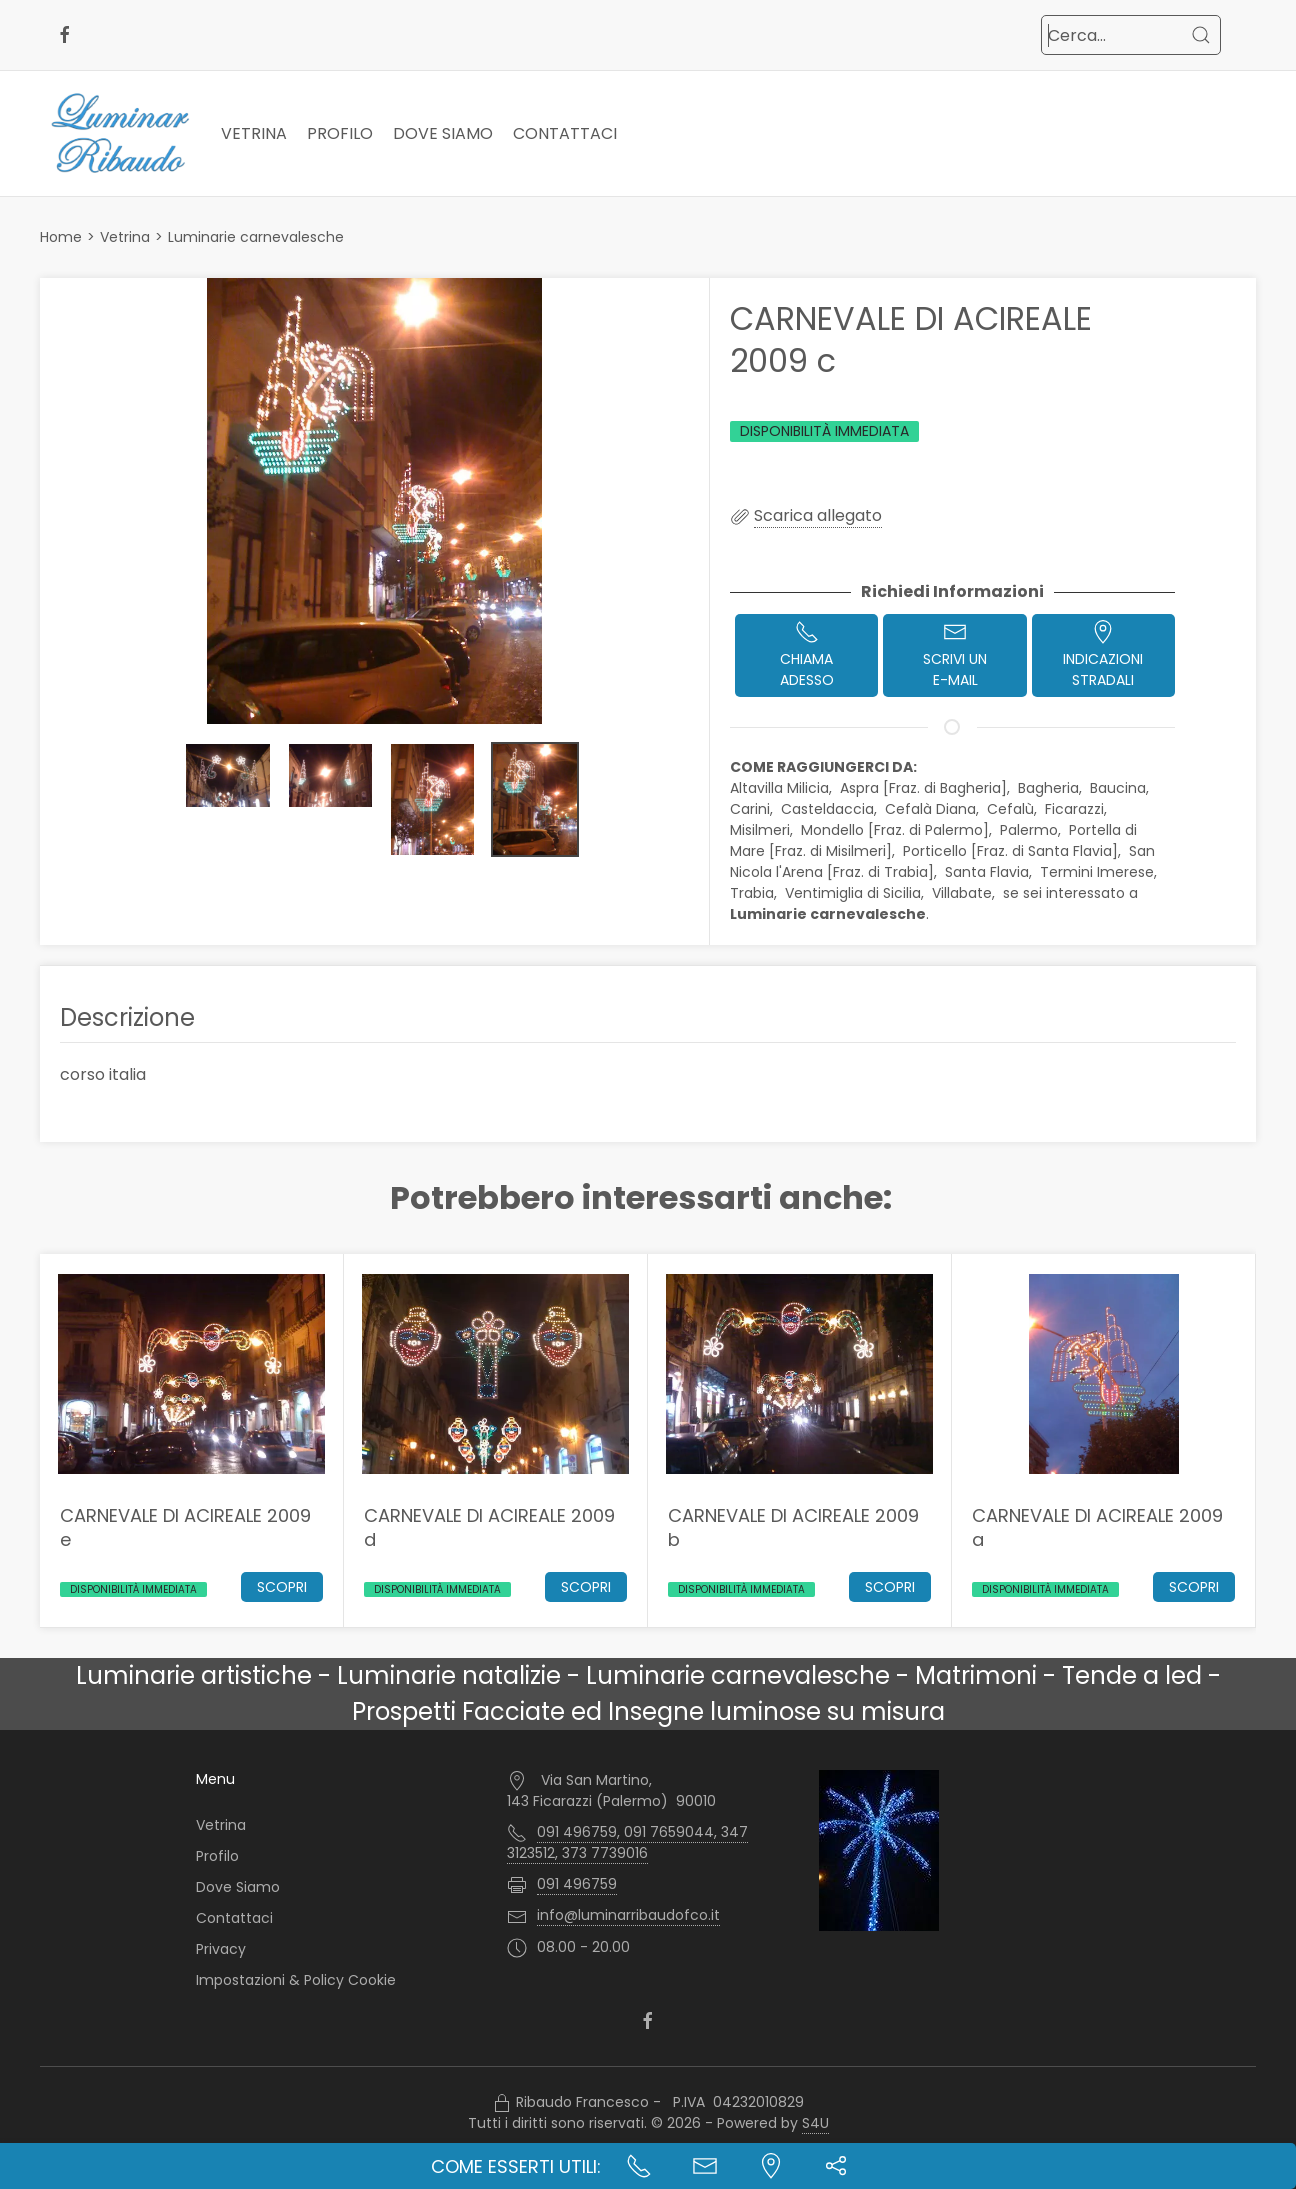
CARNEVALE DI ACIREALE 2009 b (793, 1527)
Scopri (282, 1587)
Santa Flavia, (990, 872)
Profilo (340, 133)
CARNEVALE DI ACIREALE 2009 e (185, 1527)
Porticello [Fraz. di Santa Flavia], (1014, 851)
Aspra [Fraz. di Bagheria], (927, 788)
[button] (374, 501)
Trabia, (755, 893)
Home (61, 237)
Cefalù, (1014, 809)
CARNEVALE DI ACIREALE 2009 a (1097, 1527)
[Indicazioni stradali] (771, 2166)
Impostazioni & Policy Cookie (296, 1979)
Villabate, (965, 893)
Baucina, (1121, 788)
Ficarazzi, (1078, 809)
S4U (815, 2123)
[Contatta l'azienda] (705, 2166)
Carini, (753, 809)
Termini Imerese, (1100, 872)
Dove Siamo (443, 133)
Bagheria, (1052, 788)
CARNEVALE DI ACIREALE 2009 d (489, 1527)
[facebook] (65, 35)
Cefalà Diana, (934, 809)
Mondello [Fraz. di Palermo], (898, 830)
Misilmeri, (763, 830)
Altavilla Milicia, (783, 788)
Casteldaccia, (831, 809)
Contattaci (565, 133)
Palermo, (1032, 830)
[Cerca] (1201, 35)
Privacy (221, 1948)
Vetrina (254, 133)
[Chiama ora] (639, 2166)
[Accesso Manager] (502, 2103)
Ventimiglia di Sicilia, (856, 893)
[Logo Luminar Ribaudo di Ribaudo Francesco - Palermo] (120, 133)
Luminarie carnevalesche (256, 237)
